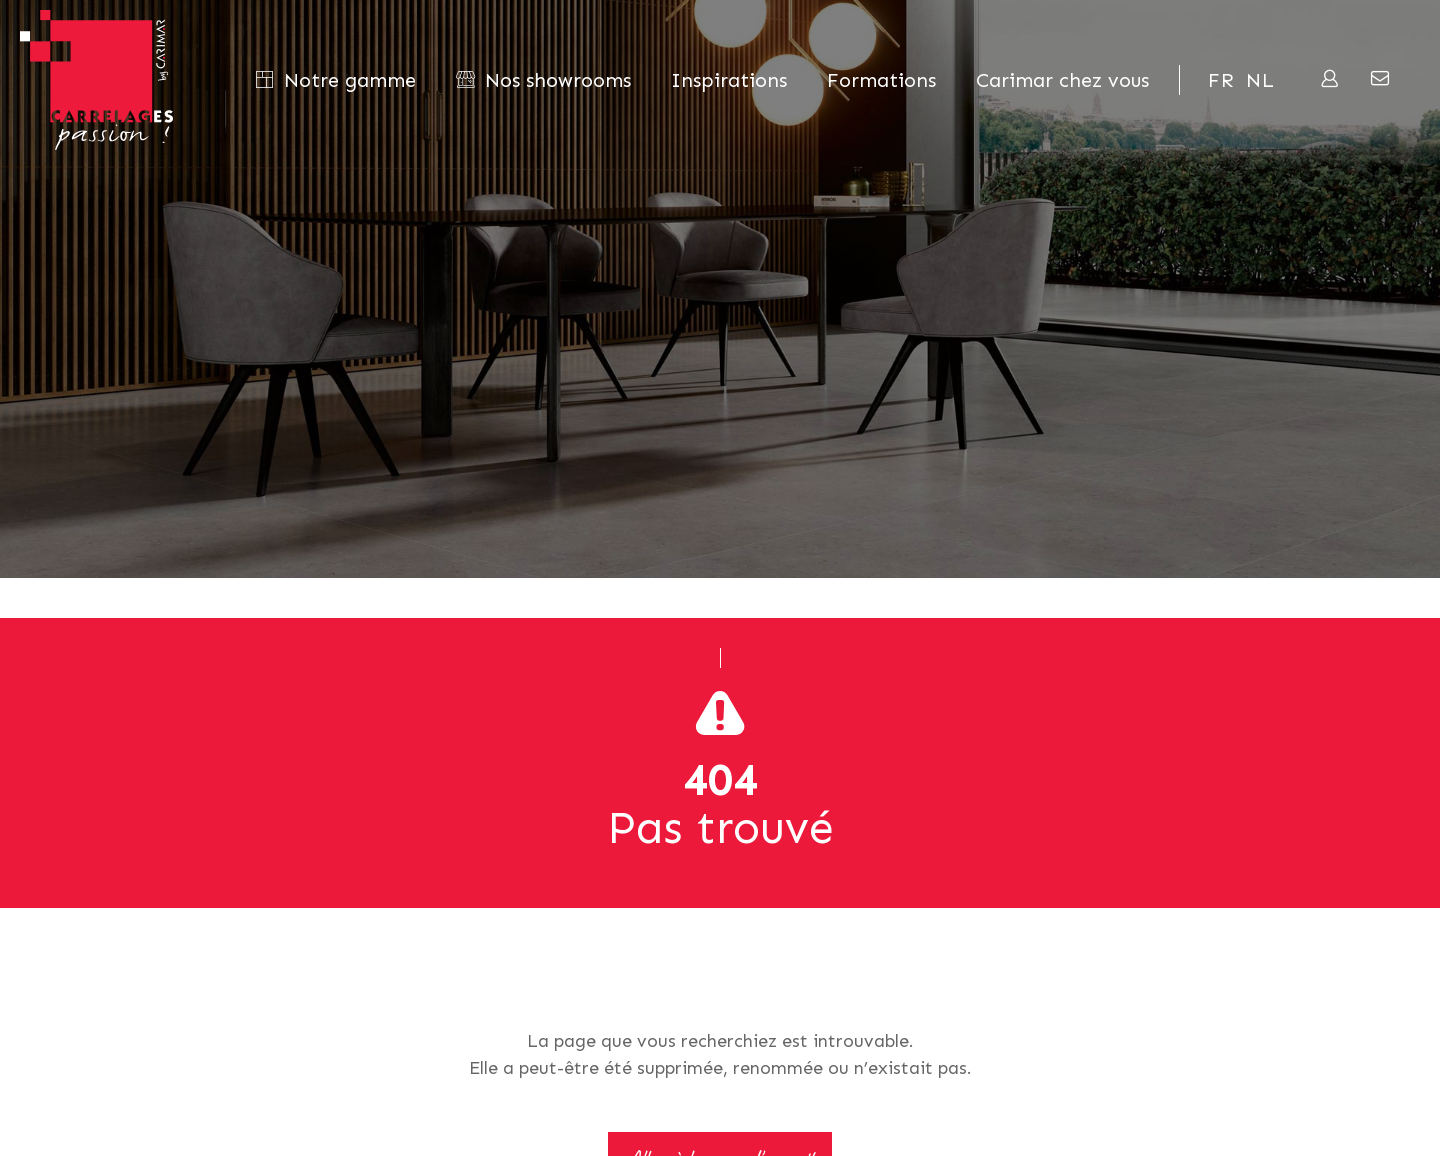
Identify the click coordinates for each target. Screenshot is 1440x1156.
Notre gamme (335, 80)
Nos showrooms (543, 80)
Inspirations (729, 80)
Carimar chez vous (1062, 80)
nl (1260, 80)
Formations (881, 80)
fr (1221, 80)
